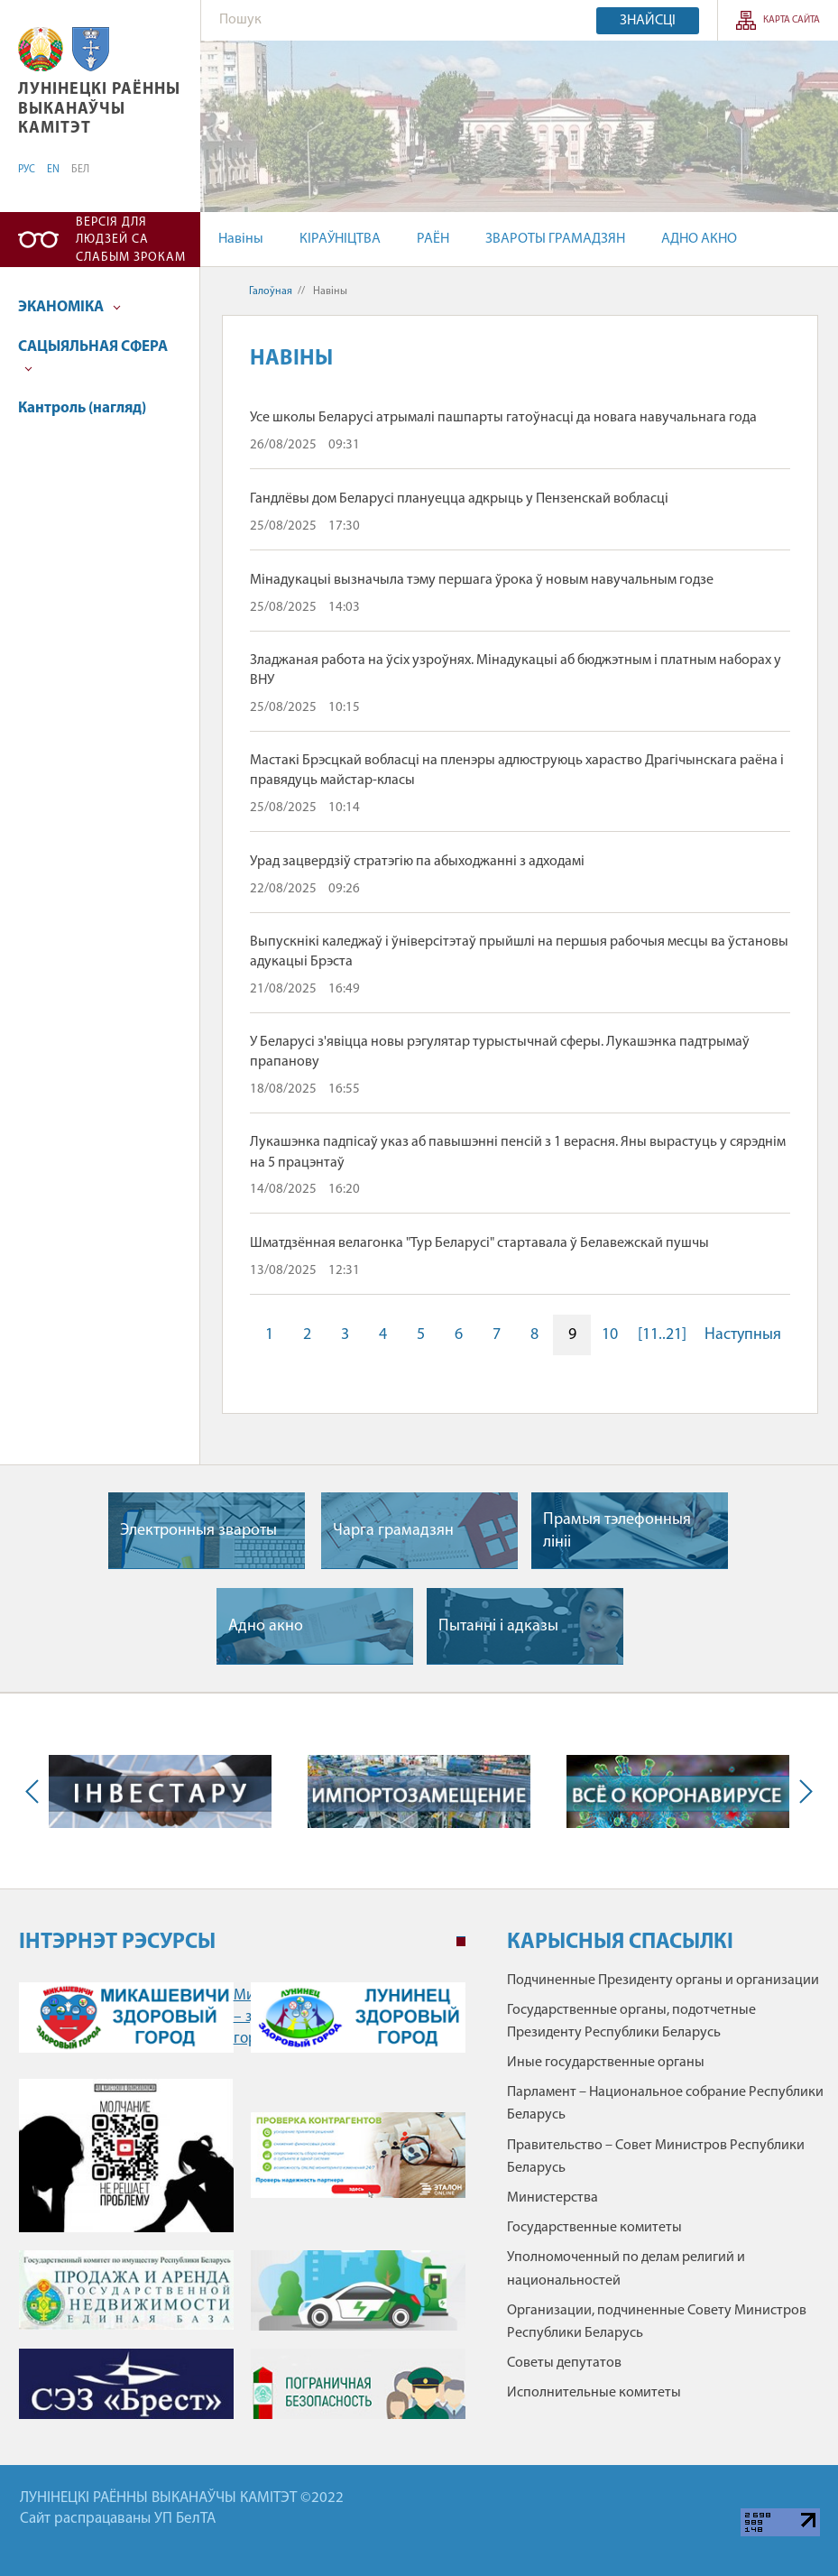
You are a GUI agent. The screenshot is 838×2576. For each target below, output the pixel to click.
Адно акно (265, 1626)
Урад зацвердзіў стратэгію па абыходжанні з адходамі (417, 861)
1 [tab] (460, 1941)
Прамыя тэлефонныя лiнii (617, 1531)
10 (610, 1334)
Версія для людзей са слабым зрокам (131, 240)
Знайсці (648, 21)
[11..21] (662, 1334)
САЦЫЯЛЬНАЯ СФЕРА (93, 356)
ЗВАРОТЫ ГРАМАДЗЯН (555, 239)
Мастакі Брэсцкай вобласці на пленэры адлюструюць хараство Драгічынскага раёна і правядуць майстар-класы (517, 770)
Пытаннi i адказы (498, 1626)
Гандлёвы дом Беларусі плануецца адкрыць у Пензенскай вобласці (459, 499)
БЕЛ (80, 169)
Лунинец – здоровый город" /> (358, 2017)
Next (802, 1791)
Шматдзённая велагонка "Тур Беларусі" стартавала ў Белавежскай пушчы (479, 1243)
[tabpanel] (242, 2206)
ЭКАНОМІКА (69, 307)
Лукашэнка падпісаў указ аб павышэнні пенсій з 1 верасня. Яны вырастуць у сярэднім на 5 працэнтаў (518, 1152)
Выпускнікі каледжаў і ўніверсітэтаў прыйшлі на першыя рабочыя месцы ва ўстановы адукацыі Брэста (519, 952)
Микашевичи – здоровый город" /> (126, 2017)
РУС (26, 169)
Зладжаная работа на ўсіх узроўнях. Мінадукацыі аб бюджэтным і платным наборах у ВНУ (515, 670)
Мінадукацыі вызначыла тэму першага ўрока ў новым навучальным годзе (482, 580)
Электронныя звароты (198, 1530)
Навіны (240, 239)
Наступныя (742, 1334)
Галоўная (270, 291)
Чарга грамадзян (393, 1530)
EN (53, 169)
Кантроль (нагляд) (82, 408)
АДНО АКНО (699, 239)
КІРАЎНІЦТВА (340, 239)
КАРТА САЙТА (791, 20)
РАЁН (433, 239)
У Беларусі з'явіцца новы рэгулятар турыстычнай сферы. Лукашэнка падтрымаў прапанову (500, 1052)
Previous (36, 1791)
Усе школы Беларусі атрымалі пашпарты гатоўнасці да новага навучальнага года (503, 418)
